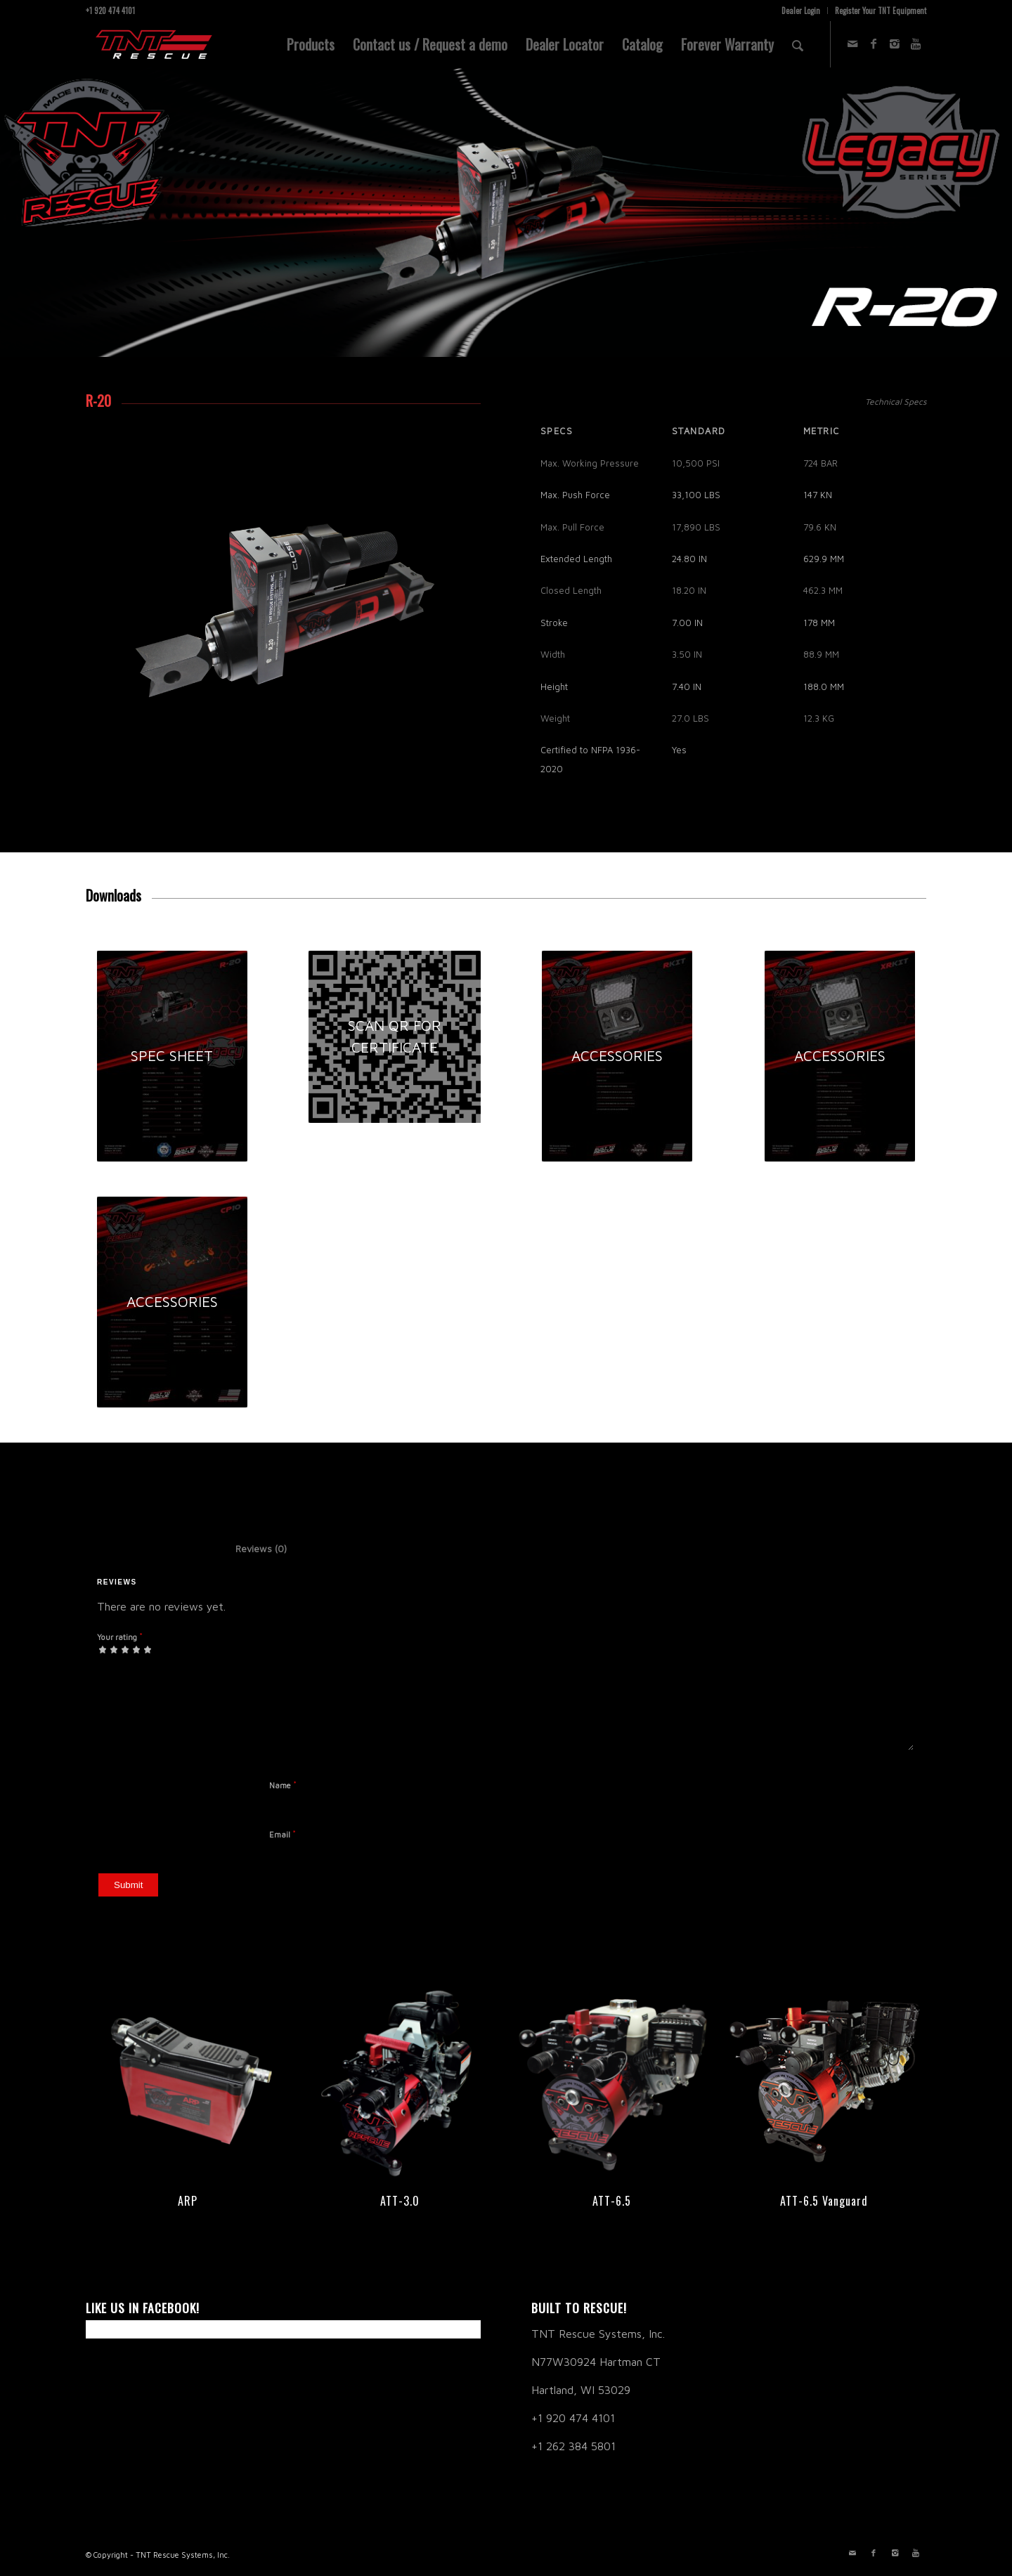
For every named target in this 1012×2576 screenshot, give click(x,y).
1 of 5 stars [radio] (102, 1649)
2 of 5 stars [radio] (108, 1649)
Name (283, 1784)
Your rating (120, 1636)
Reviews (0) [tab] (246, 1548)
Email (282, 1834)
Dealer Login (800, 10)
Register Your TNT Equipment (880, 10)
